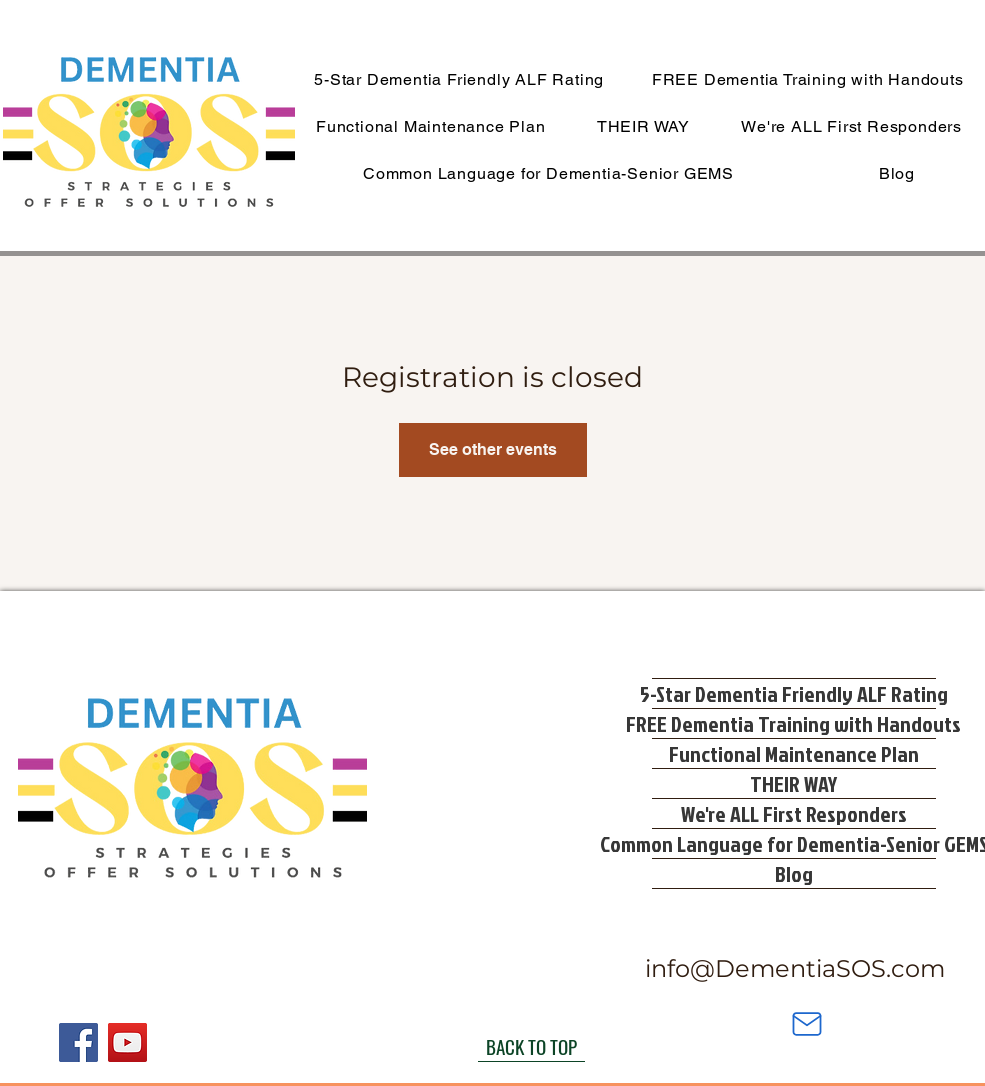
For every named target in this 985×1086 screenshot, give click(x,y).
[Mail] (807, 1024)
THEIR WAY (793, 783)
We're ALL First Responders (794, 813)
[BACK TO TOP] (531, 1047)
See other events (493, 449)
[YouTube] (127, 1042)
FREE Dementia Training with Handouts (794, 723)
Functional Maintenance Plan (794, 753)
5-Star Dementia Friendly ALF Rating (794, 693)
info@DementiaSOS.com (795, 968)
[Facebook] (78, 1042)
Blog (794, 873)
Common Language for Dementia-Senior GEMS (794, 843)
